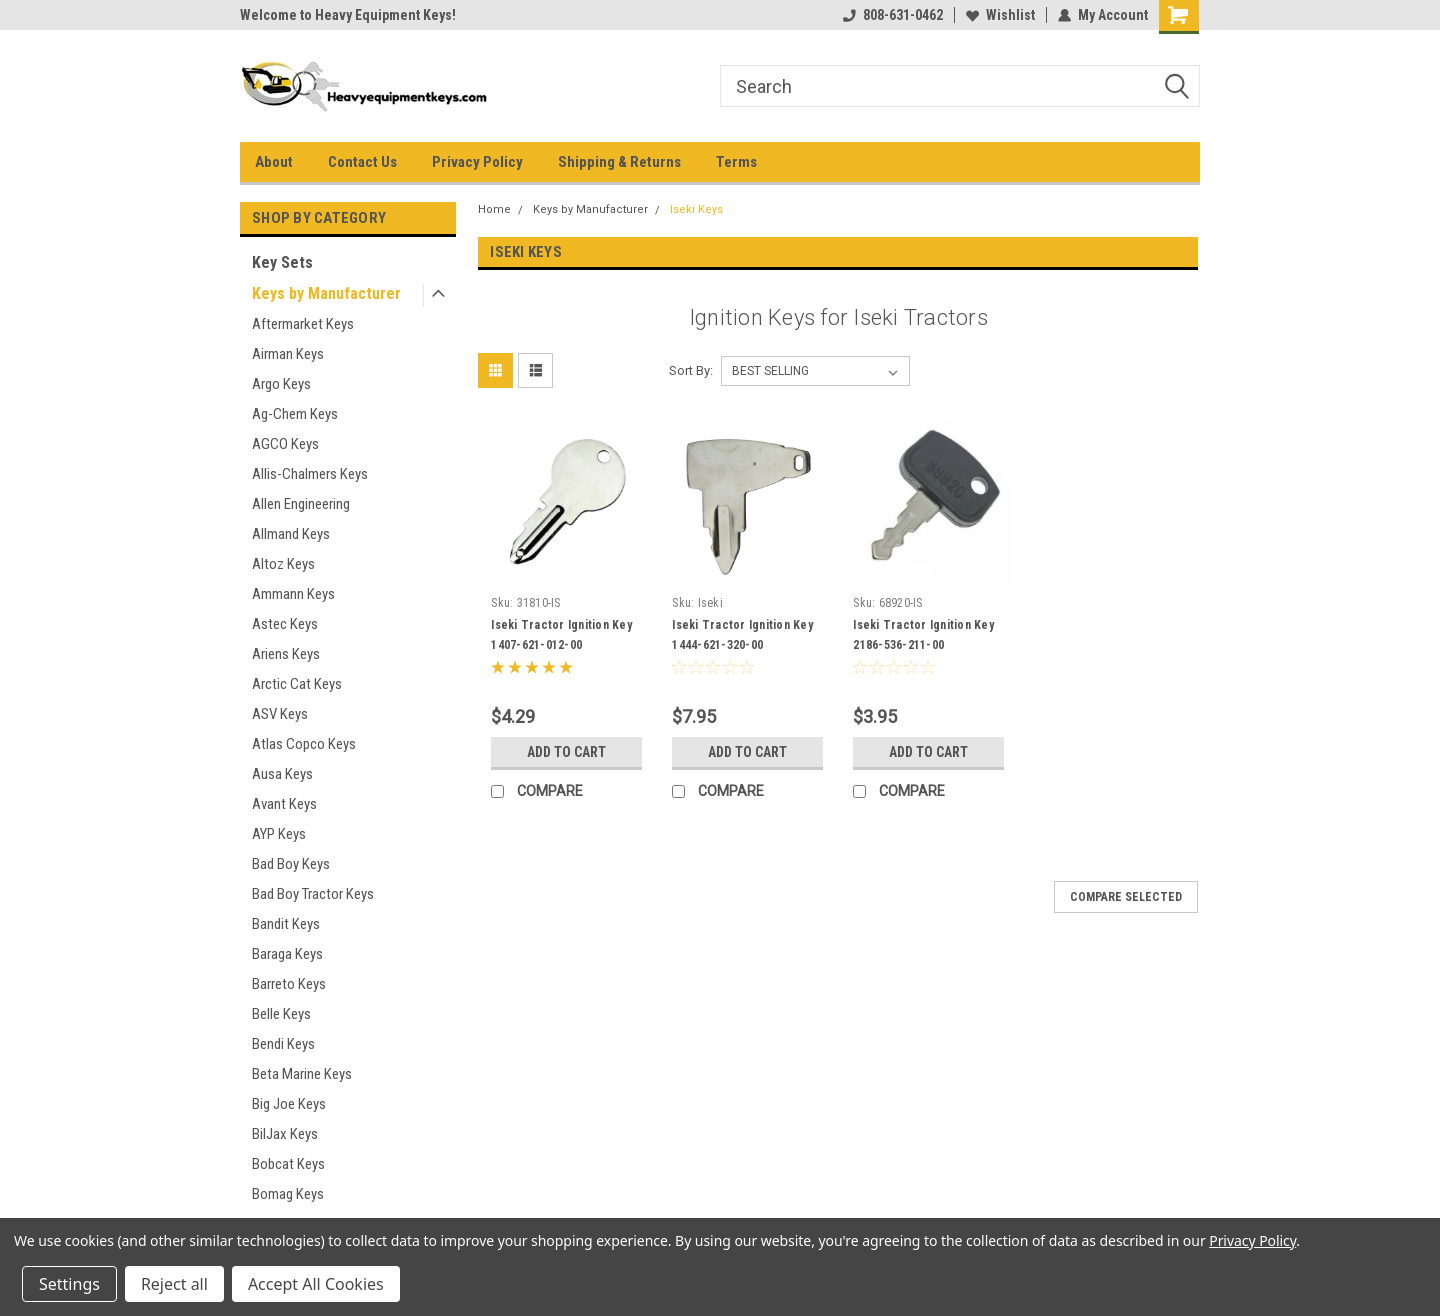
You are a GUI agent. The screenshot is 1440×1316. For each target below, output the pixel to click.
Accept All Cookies (316, 1284)
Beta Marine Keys (302, 1074)
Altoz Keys (283, 564)
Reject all (174, 1284)
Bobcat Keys (288, 1164)
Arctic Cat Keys (297, 684)
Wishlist (1000, 15)
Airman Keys (288, 354)
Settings (69, 1284)
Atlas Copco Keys (304, 744)
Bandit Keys (286, 924)
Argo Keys (281, 384)
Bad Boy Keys (291, 864)
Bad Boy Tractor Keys (313, 894)
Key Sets (282, 262)
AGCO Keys (285, 444)
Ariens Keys (286, 654)
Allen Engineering (301, 504)
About (274, 162)
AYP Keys (279, 834)
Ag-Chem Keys (295, 414)
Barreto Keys (289, 984)
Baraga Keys (287, 954)
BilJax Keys (285, 1134)
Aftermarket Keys (303, 324)
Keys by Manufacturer (326, 293)
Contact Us (362, 162)
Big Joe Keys (289, 1104)
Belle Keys (281, 1014)
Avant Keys (284, 804)
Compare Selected (1126, 897)
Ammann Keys (293, 594)
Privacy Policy (477, 162)
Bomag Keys (288, 1194)
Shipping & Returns (619, 162)
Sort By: (691, 370)
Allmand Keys (291, 534)
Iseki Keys (696, 209)
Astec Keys (285, 624)
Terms (736, 162)
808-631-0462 (893, 15)
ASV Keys (280, 714)
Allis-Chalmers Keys (310, 474)
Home (494, 209)
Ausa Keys (282, 774)
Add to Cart (566, 752)
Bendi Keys (283, 1044)
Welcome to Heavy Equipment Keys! (348, 15)
